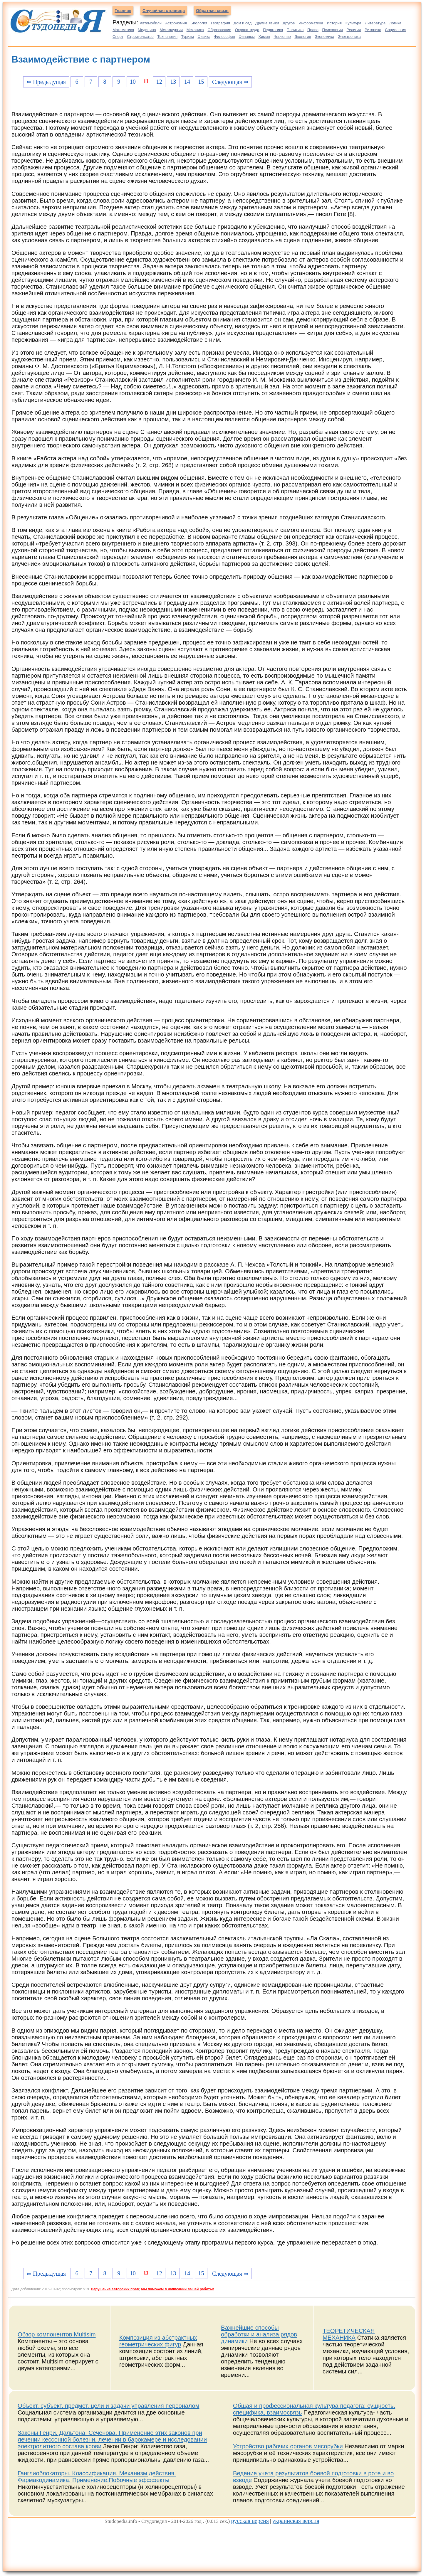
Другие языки (267, 23)
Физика (203, 36)
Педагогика (273, 30)
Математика (123, 30)
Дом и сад (242, 23)
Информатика (310, 23)
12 (159, 81)
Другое (289, 23)
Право (312, 30)
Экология (302, 36)
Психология (332, 30)
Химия (264, 36)
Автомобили (151, 23)
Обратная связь (212, 10)
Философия (224, 36)
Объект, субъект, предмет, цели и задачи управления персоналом (108, 2405)
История (334, 23)
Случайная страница (163, 10)
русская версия (250, 2521)
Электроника (349, 36)
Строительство (140, 36)
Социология (395, 30)
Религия (354, 30)
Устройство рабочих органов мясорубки (288, 2446)
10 (133, 81)
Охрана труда (247, 30)
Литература (375, 23)
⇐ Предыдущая (46, 82)
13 (173, 81)
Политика (295, 30)
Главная (123, 10)
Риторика (373, 30)
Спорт (118, 36)
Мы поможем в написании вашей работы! (177, 2289)
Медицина (147, 30)
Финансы (247, 36)
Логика (395, 23)
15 (201, 81)
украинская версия (295, 2521)
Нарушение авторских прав (115, 2289)
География (220, 23)
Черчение (282, 36)
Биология (198, 23)
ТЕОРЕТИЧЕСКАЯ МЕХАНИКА (349, 2334)
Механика (195, 30)
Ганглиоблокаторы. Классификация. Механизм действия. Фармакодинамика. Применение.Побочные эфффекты (97, 2476)
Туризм (187, 36)
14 (187, 81)
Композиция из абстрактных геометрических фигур (158, 2341)
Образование (219, 30)
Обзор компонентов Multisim (57, 2334)
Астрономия (176, 23)
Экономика (324, 36)
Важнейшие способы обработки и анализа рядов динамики (259, 2334)
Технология (167, 36)
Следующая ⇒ (230, 82)
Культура (353, 23)
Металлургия (171, 30)
